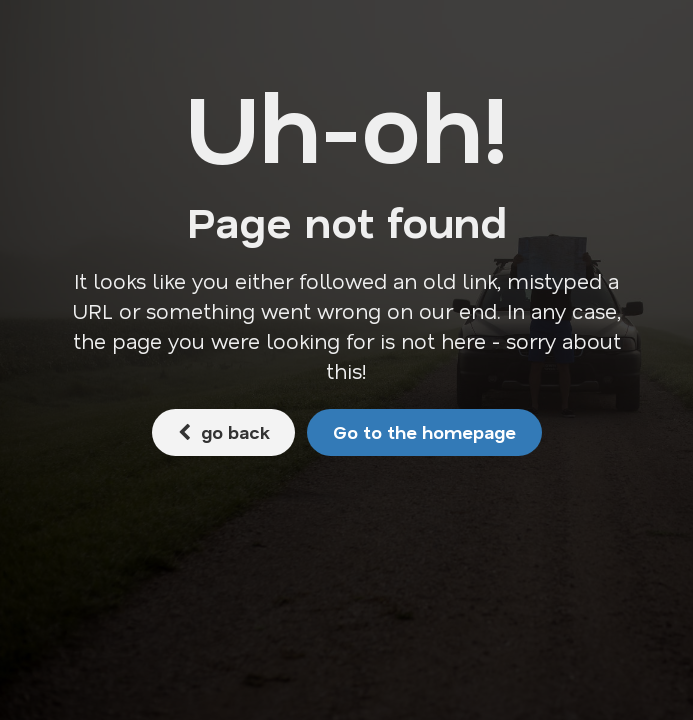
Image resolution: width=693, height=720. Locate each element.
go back (223, 432)
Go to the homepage (424, 432)
